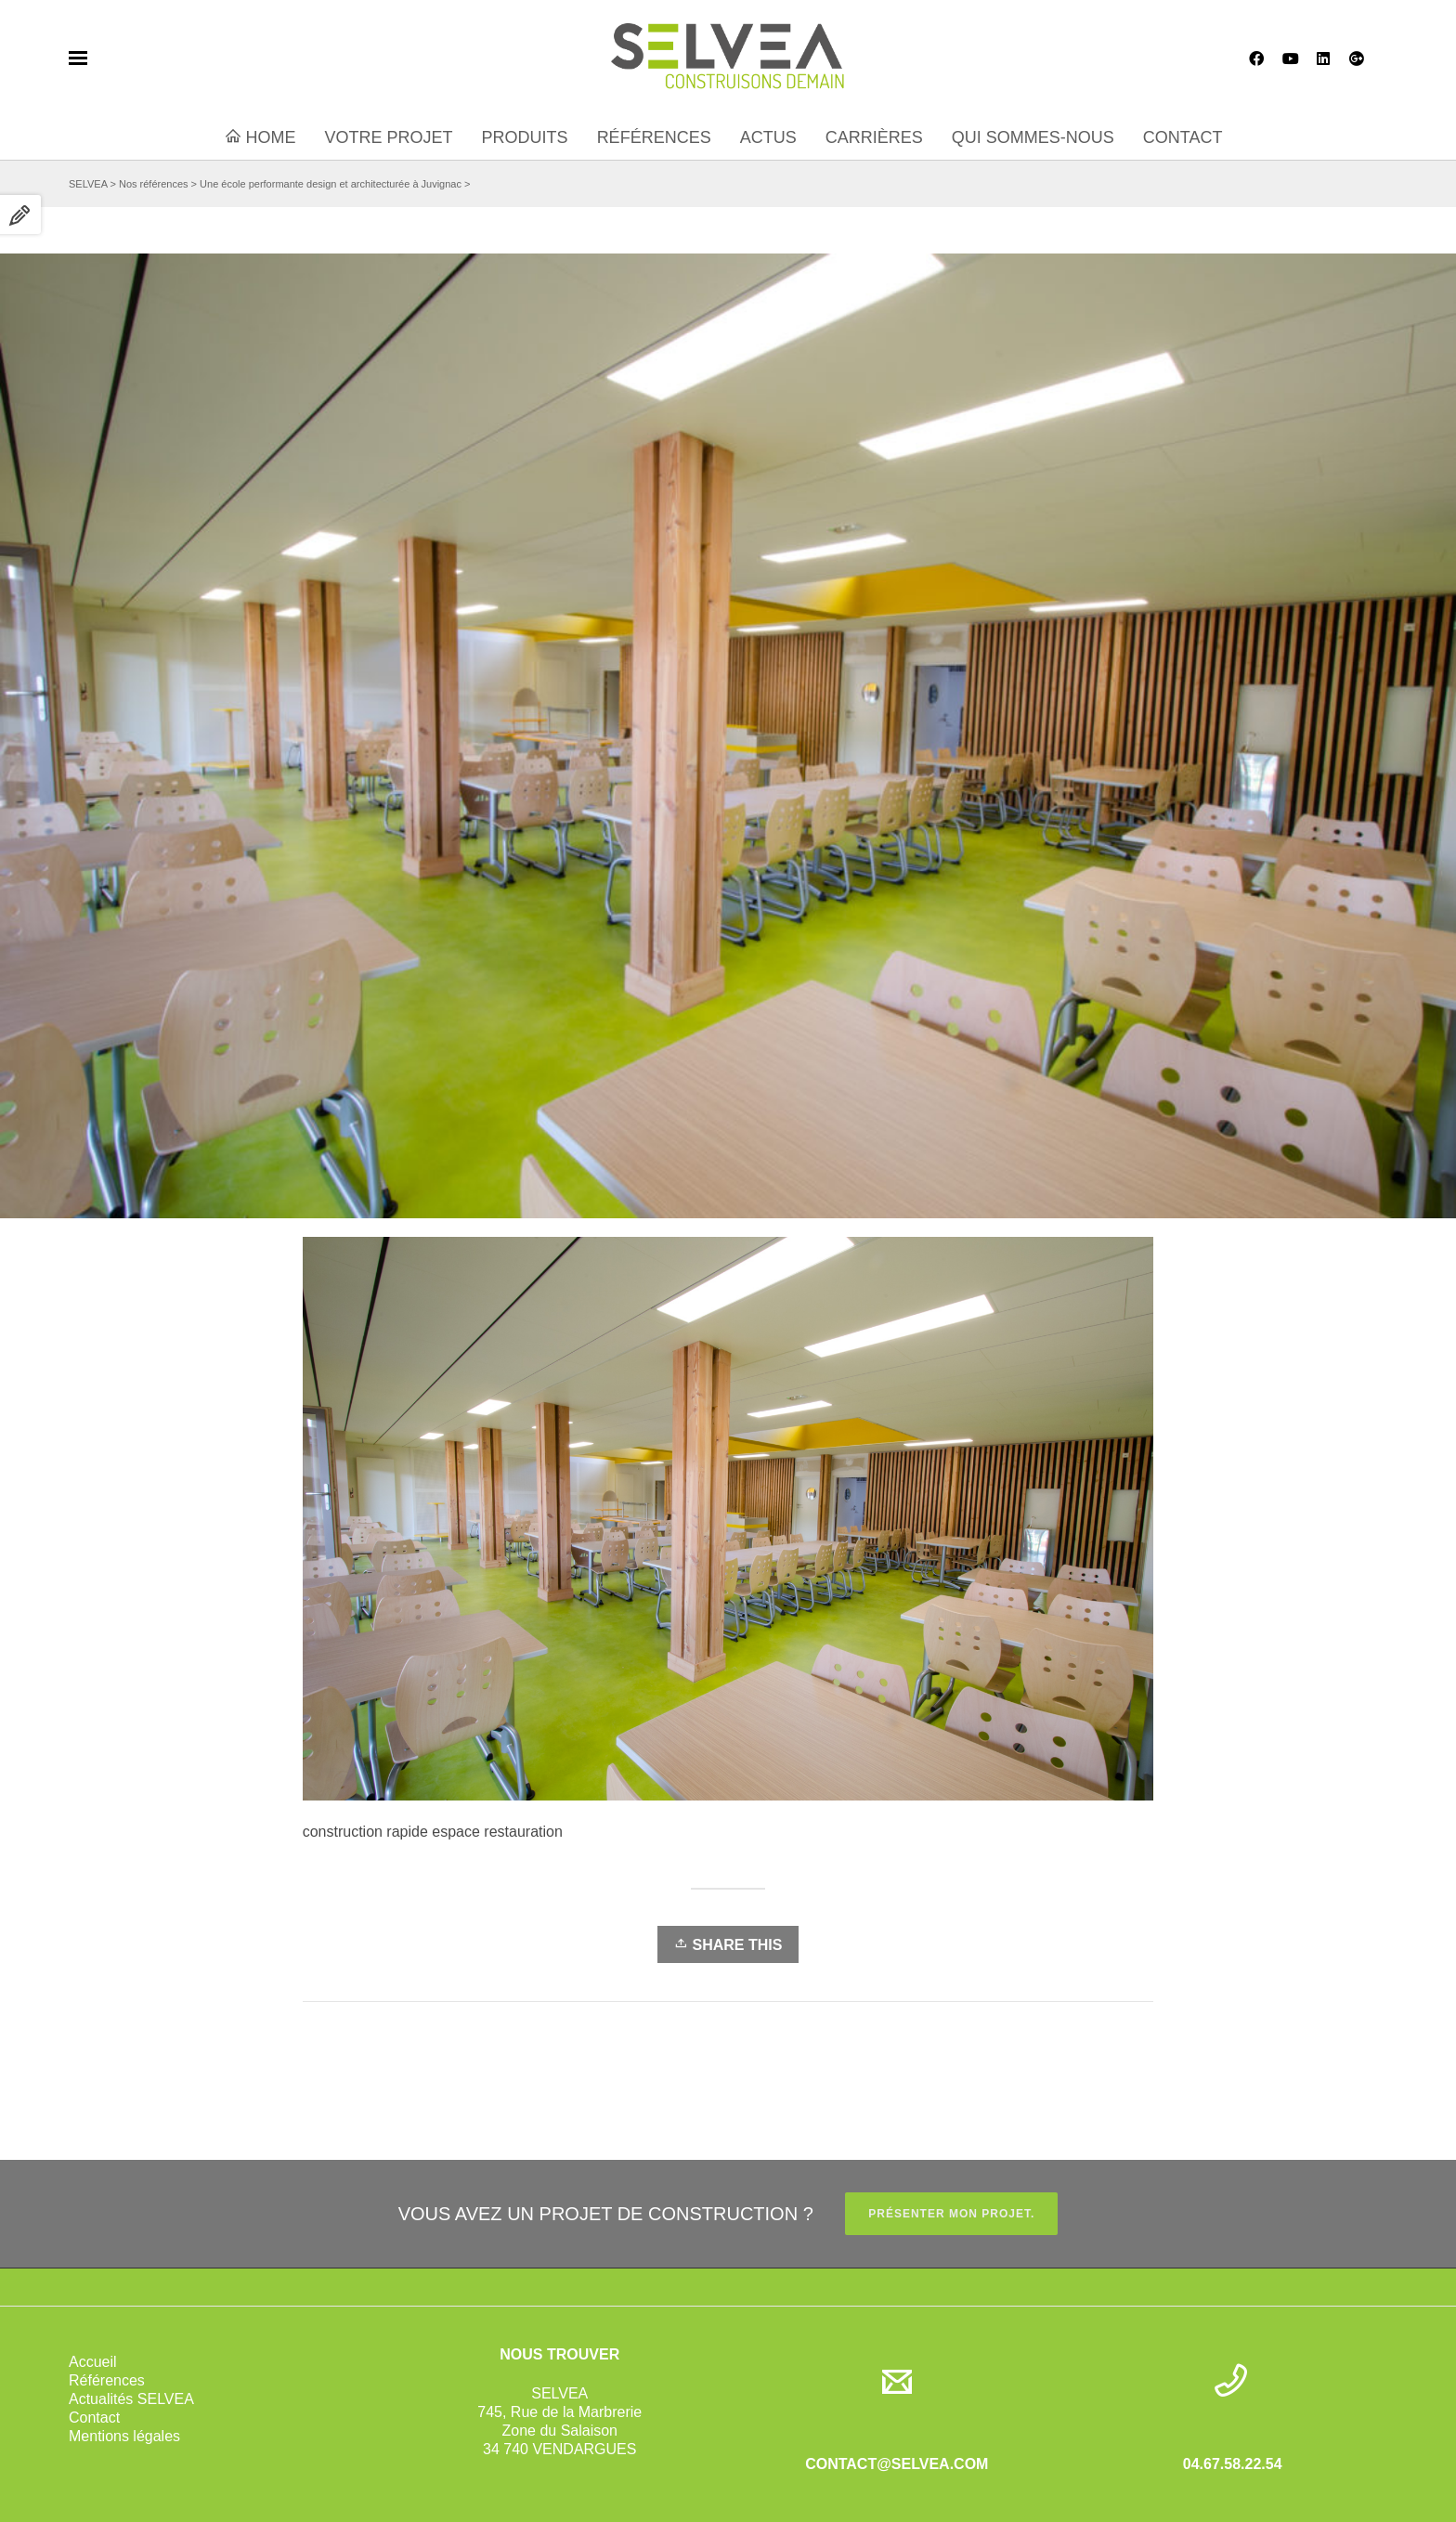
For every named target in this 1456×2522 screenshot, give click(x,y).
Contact (94, 2417)
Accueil (93, 2362)
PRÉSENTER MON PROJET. (951, 2213)
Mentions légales (124, 2436)
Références (107, 2380)
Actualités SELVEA (131, 2399)
